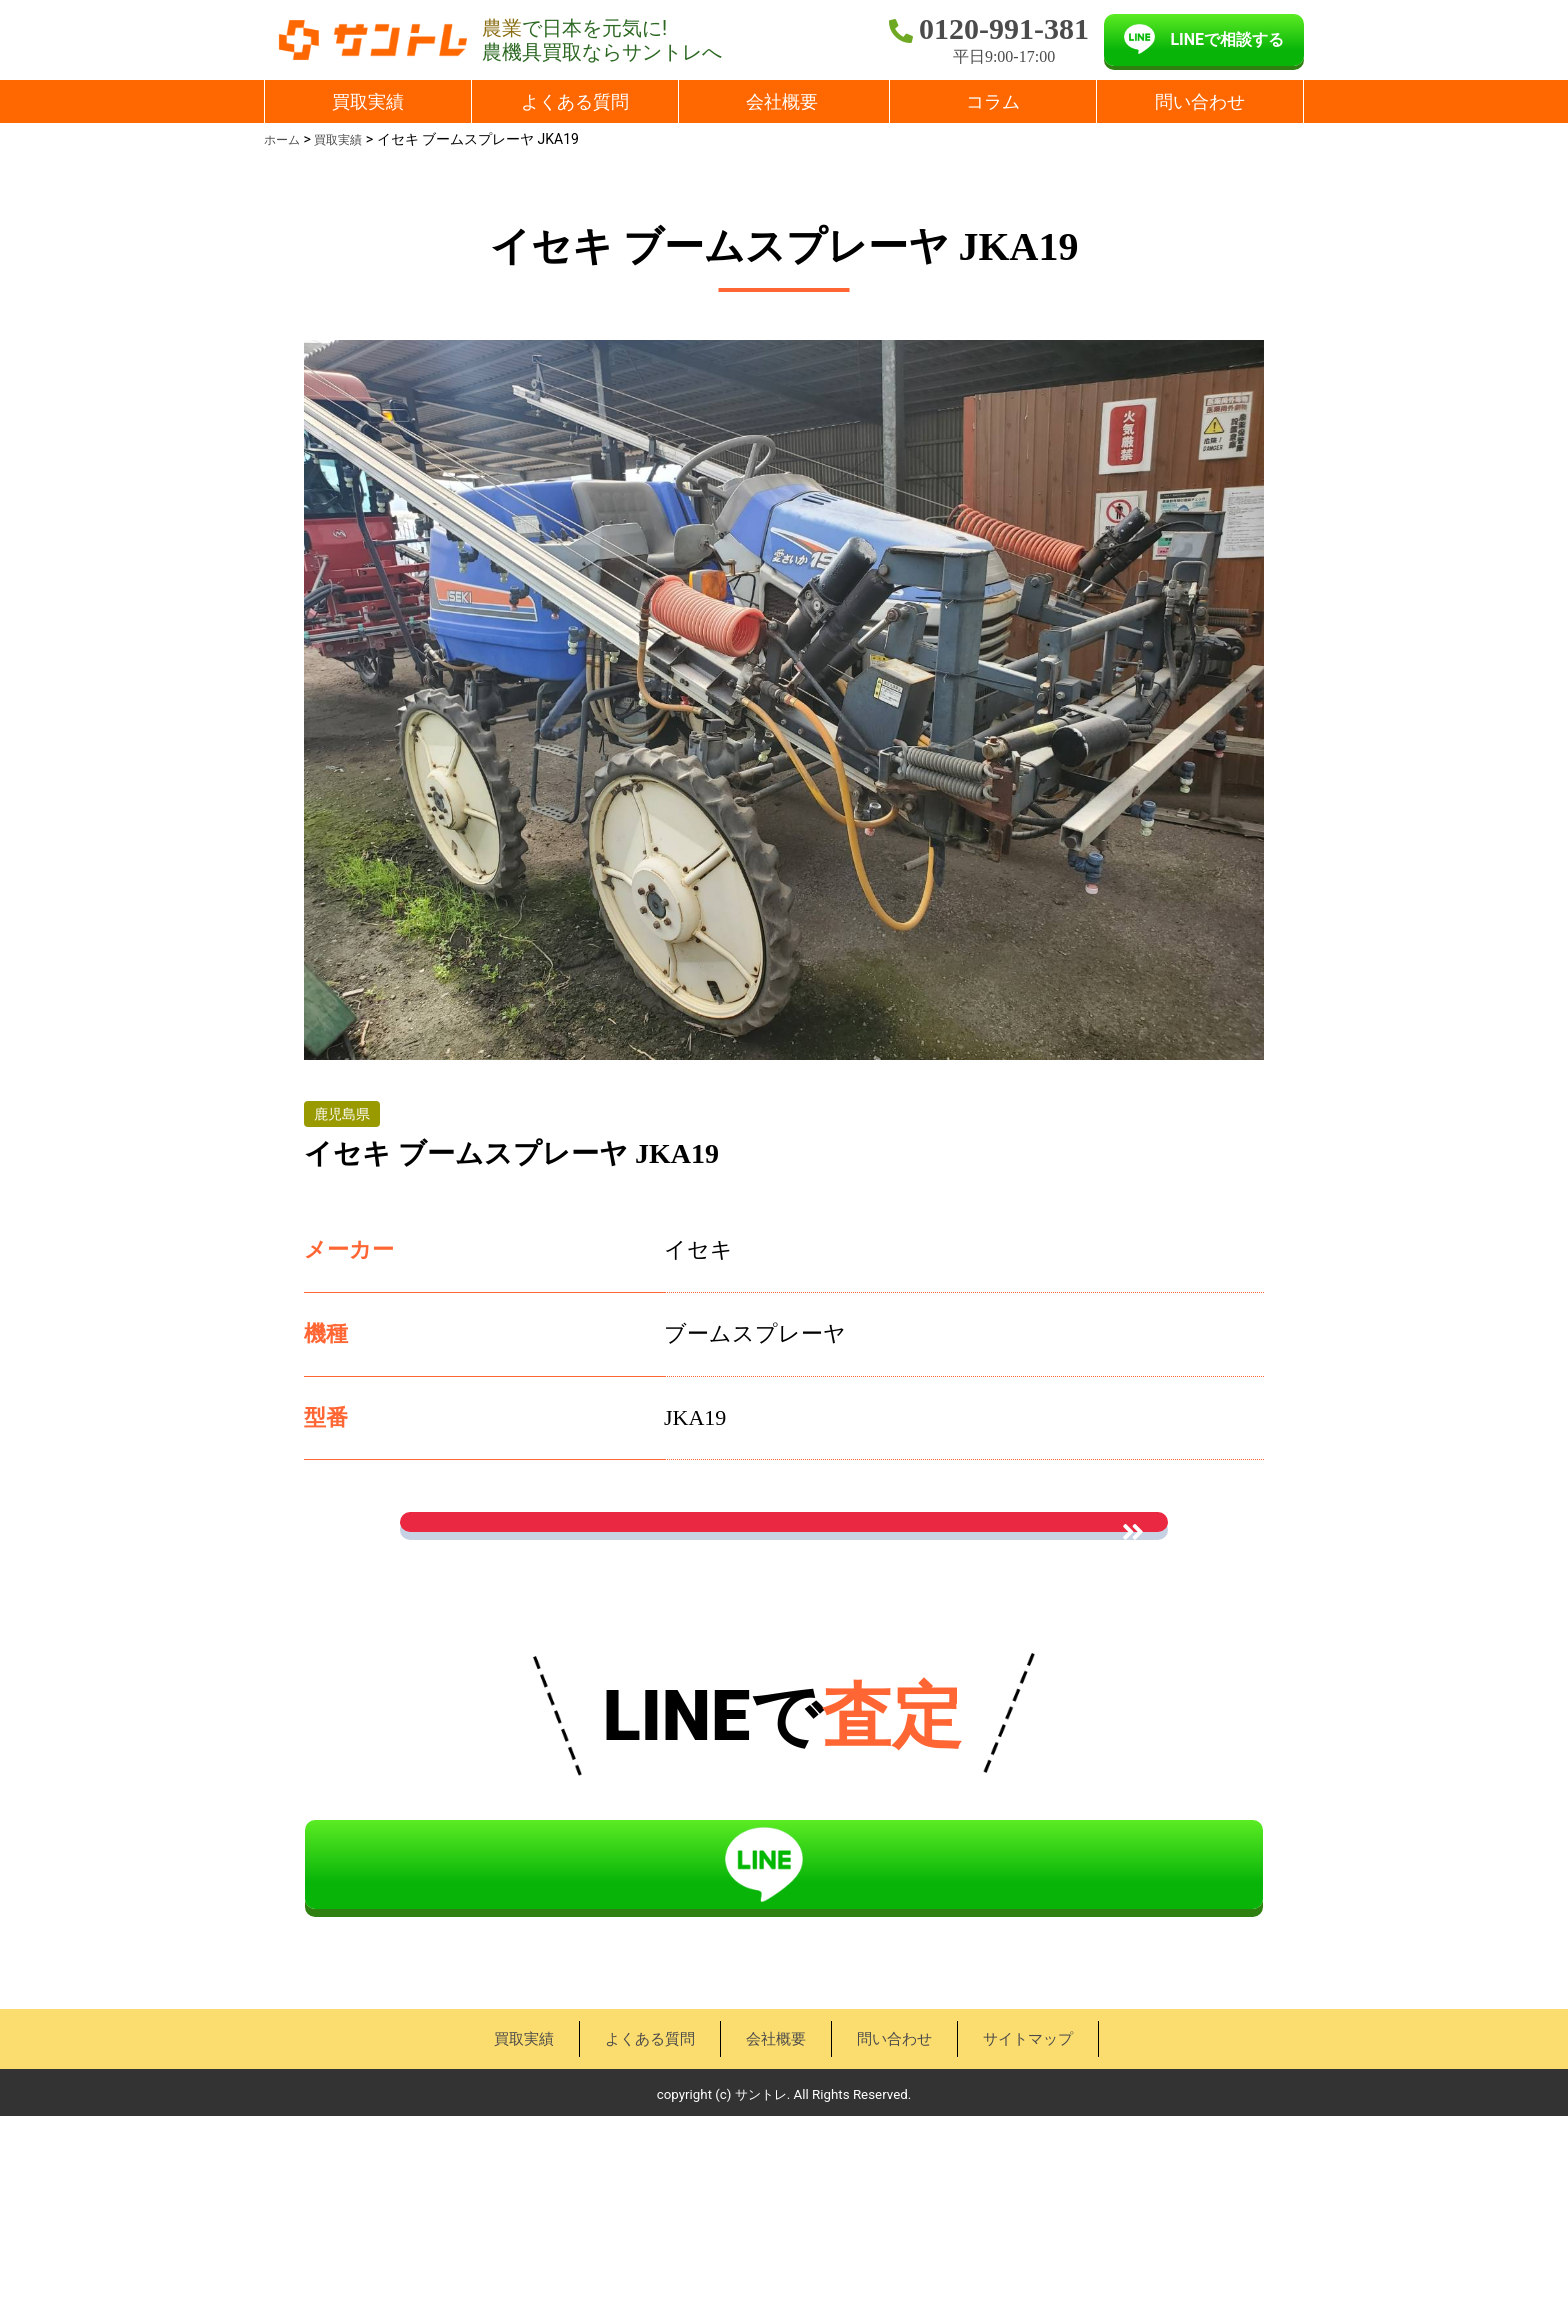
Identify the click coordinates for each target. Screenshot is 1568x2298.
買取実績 (368, 101)
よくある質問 (575, 101)
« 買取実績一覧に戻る (784, 1676)
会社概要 (782, 101)
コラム (993, 101)
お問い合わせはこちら (784, 1556)
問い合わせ (1200, 101)
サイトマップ (1038, 2220)
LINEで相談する (1227, 39)
